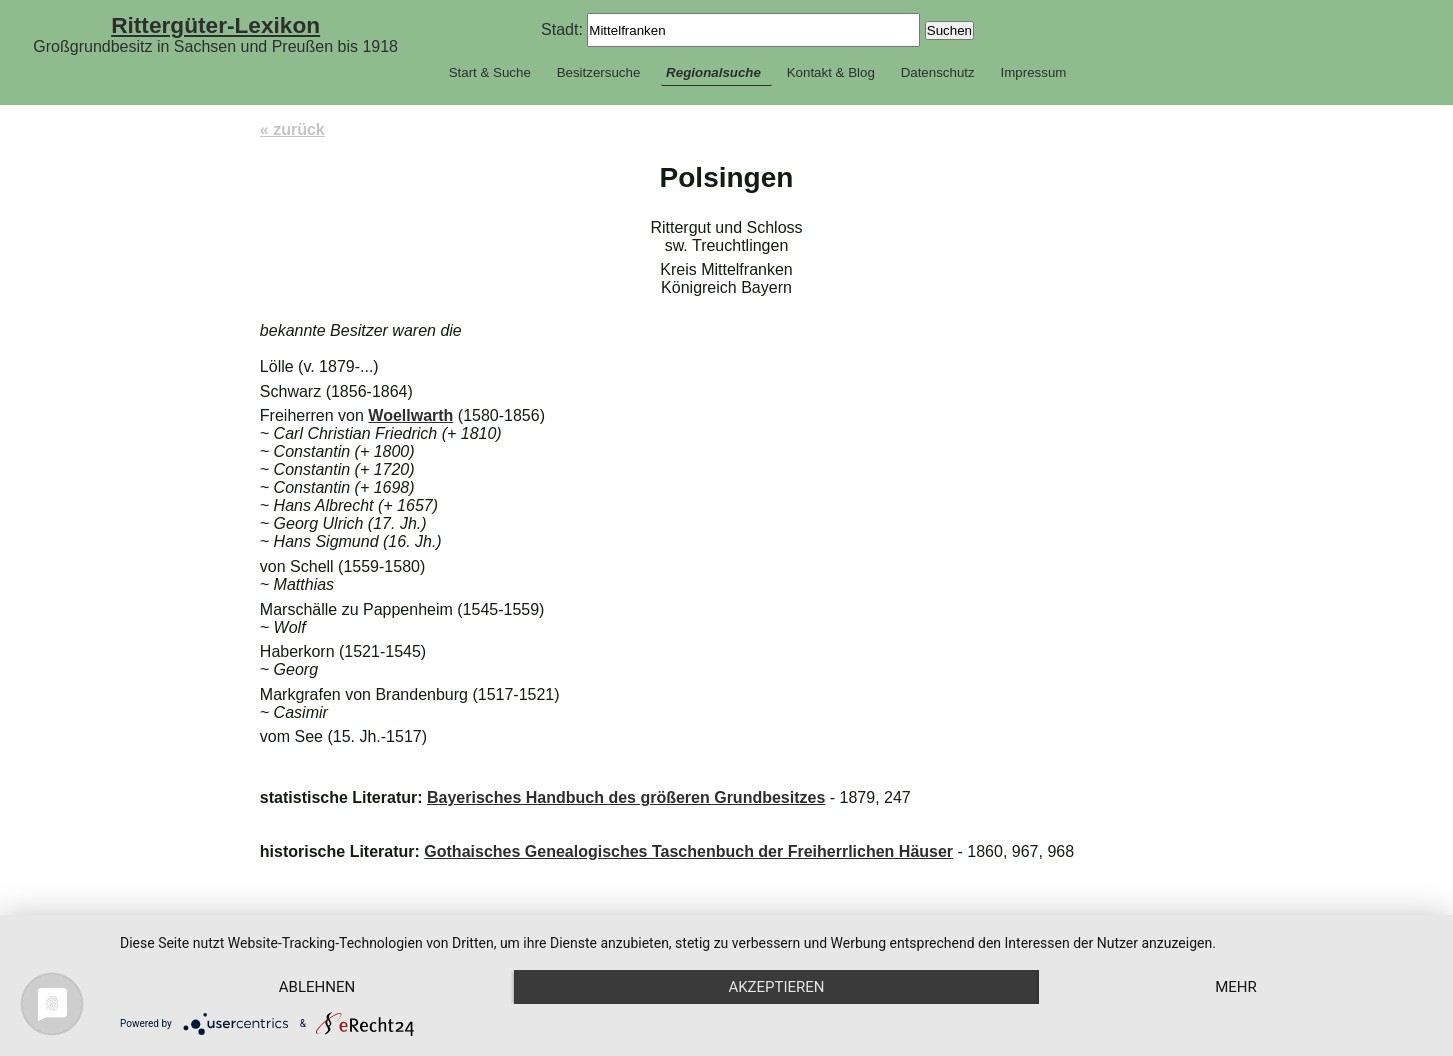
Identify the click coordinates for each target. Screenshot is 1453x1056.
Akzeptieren (776, 987)
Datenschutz (938, 72)
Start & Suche (490, 72)
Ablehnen (317, 987)
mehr (1236, 987)
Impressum (1033, 72)
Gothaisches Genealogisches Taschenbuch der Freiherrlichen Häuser (688, 851)
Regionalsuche (713, 72)
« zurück (292, 129)
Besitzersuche (599, 72)
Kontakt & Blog (831, 72)
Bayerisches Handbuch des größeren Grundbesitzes (626, 797)
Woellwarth (410, 415)
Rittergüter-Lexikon (215, 25)
